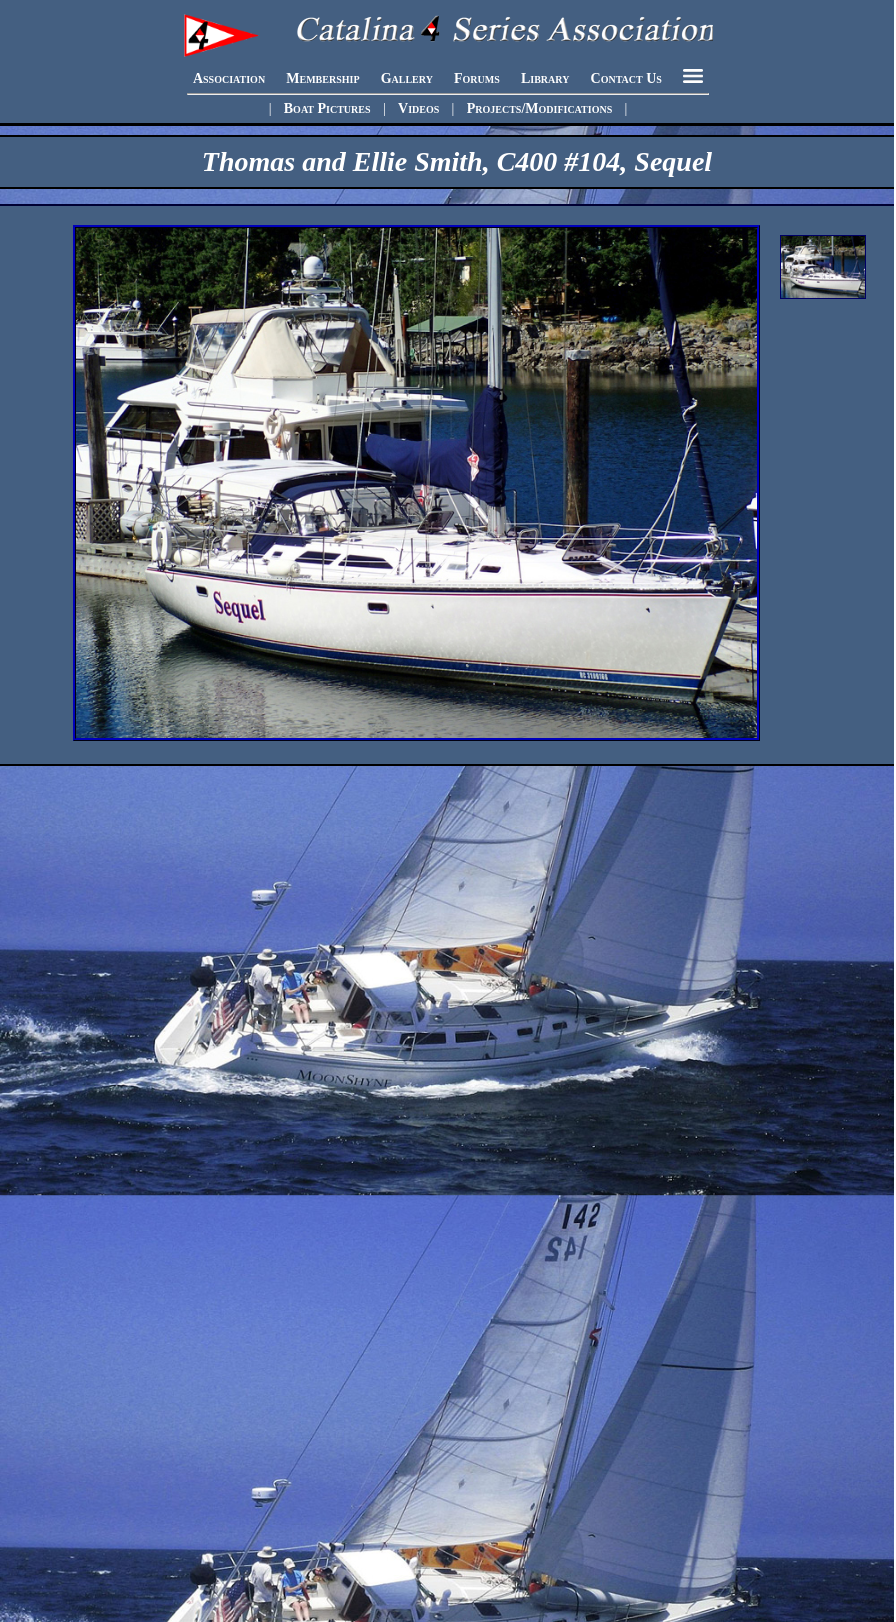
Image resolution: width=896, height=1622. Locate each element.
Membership (322, 78)
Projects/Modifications (540, 108)
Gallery (407, 78)
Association (229, 78)
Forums (477, 78)
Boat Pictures (327, 108)
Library (545, 78)
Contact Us (626, 78)
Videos (418, 108)
